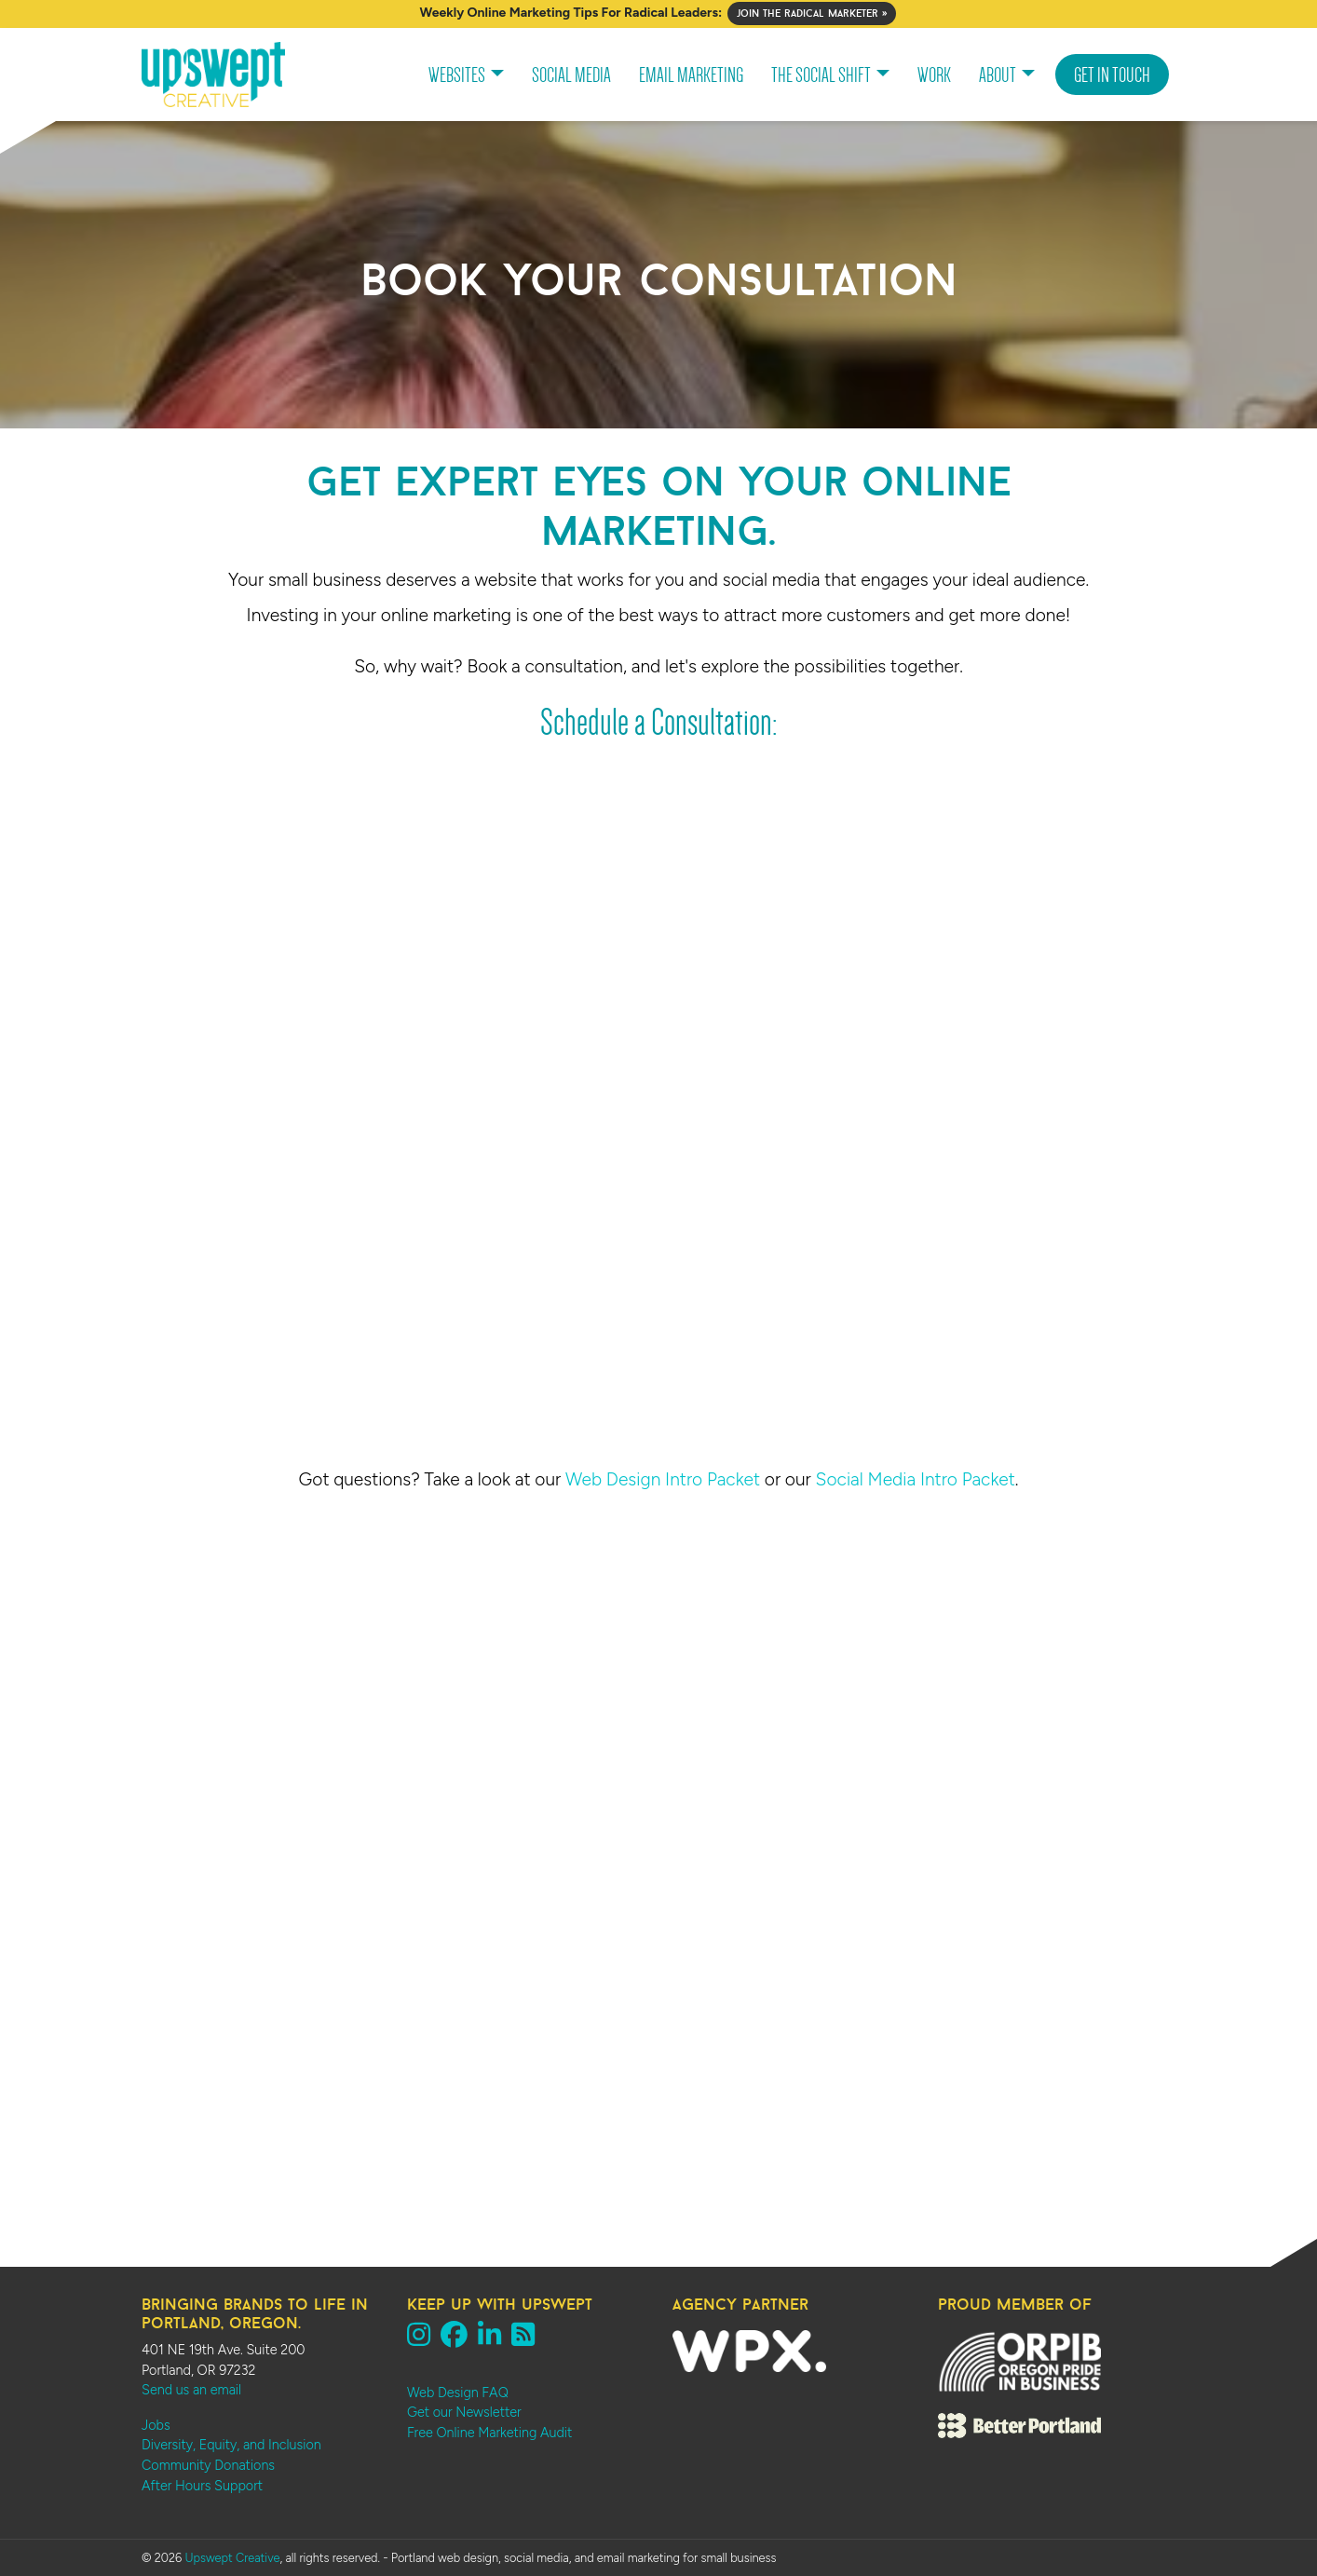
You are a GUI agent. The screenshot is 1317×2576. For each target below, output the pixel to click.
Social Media (571, 75)
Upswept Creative (231, 2558)
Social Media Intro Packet (915, 1479)
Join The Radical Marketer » (812, 13)
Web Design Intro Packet (662, 1479)
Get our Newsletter (464, 2412)
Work (934, 75)
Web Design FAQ (458, 2392)
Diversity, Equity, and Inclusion (231, 2444)
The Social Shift (821, 75)
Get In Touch (1112, 75)
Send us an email (191, 2389)
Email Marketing (691, 75)
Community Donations (208, 2465)
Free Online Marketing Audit (489, 2432)
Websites (456, 75)
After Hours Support (202, 2485)
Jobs (156, 2425)
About (997, 75)
